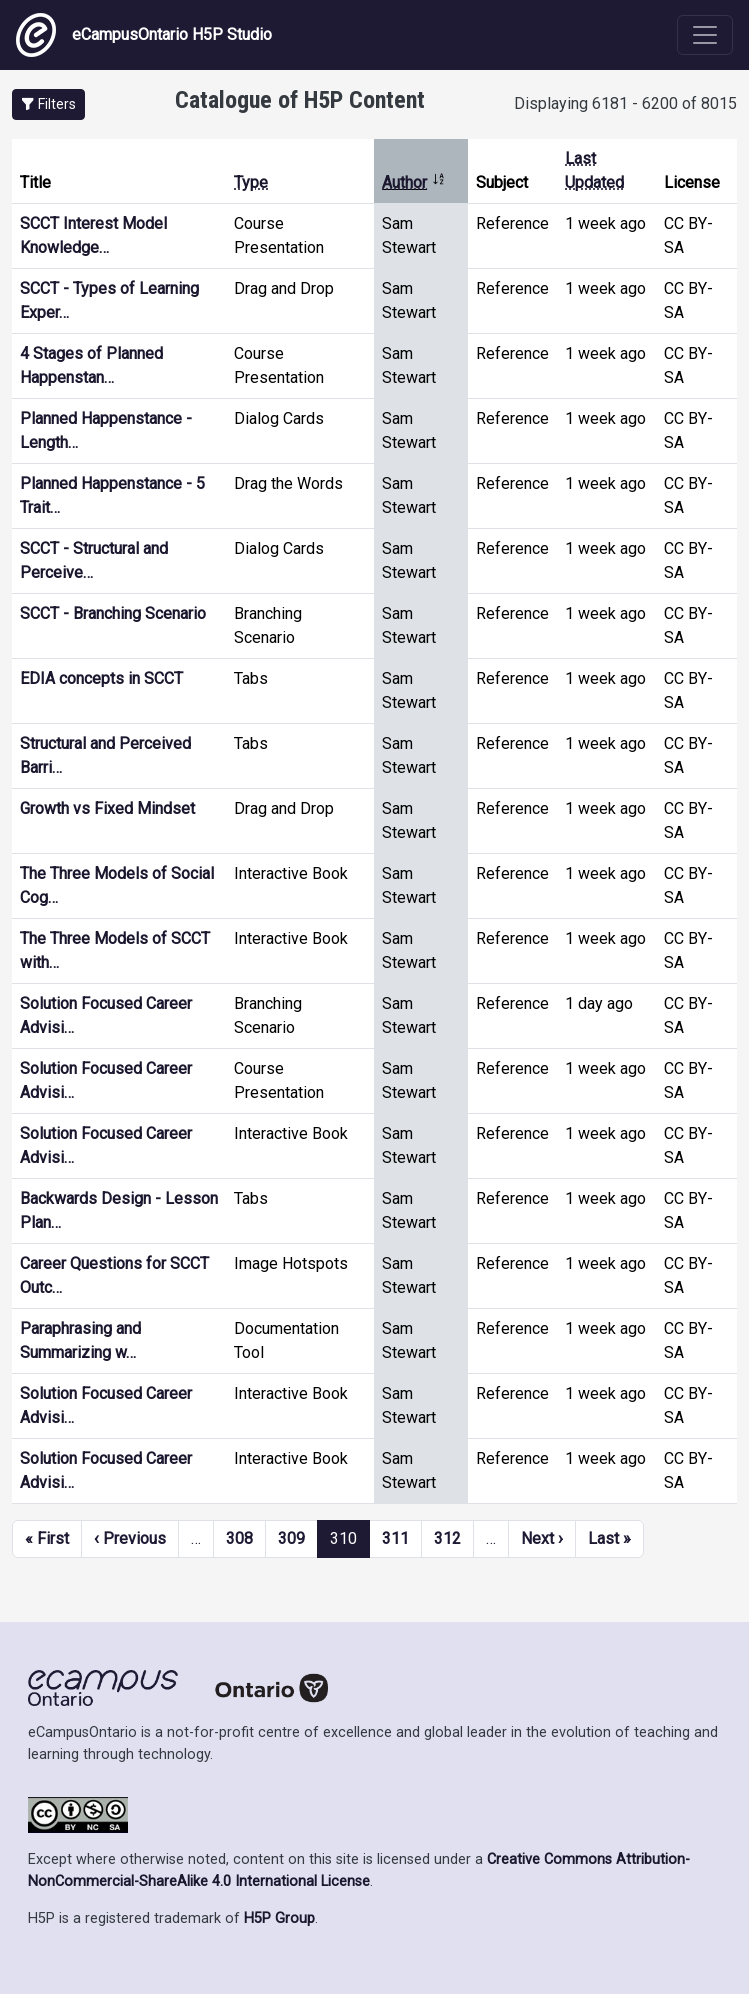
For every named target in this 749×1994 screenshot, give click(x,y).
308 (239, 1538)
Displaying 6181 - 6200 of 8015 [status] (625, 103)
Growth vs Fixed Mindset (107, 808)
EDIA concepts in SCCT (101, 678)
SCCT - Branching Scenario (113, 613)
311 (395, 1538)
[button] (48, 104)
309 (291, 1538)
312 (447, 1538)
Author (414, 182)
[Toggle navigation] (705, 35)
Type (251, 182)
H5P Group (279, 1918)
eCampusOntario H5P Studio (144, 35)
